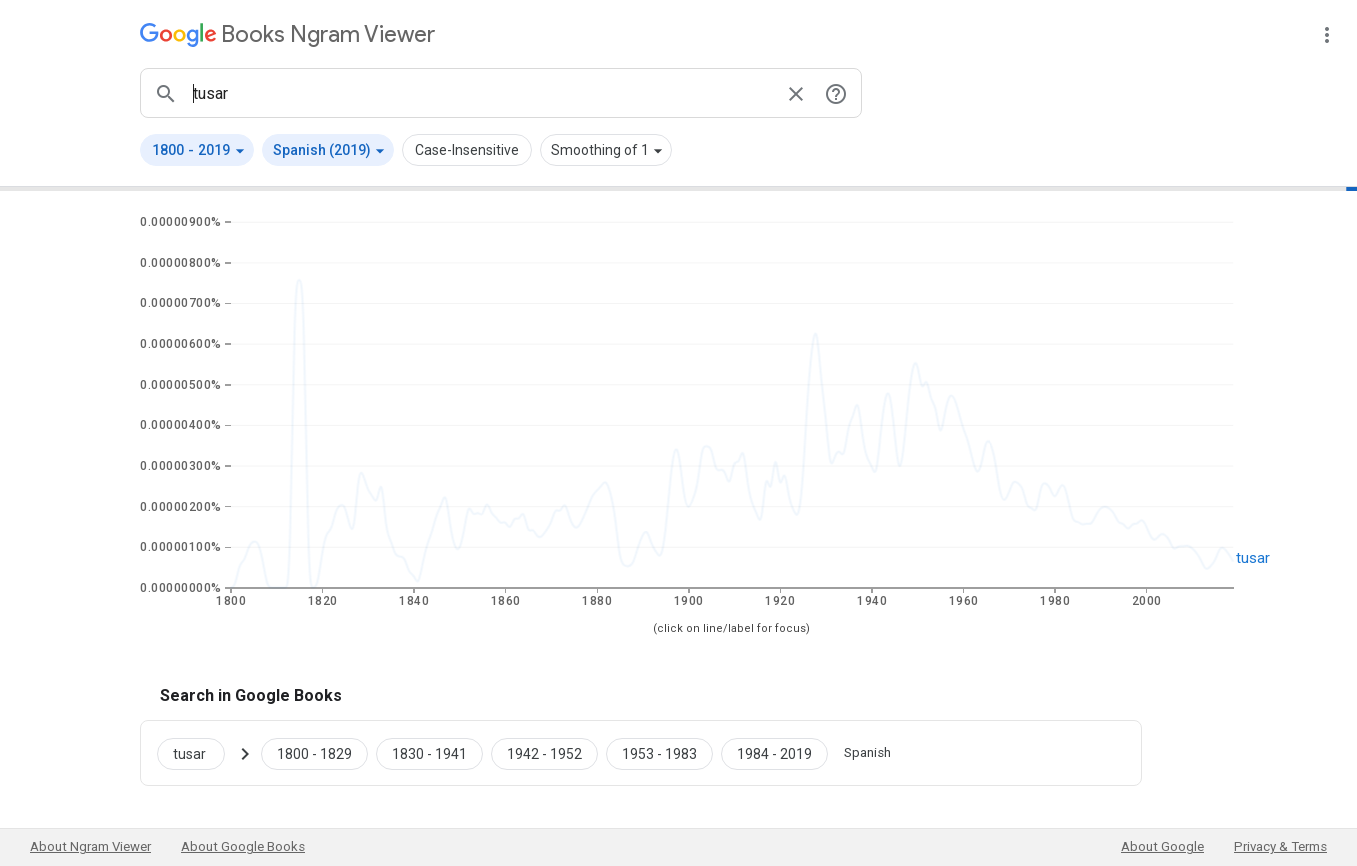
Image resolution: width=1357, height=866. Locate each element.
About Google (1162, 846)
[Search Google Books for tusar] (199, 753)
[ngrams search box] (481, 93)
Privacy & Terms (1280, 846)
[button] (197, 150)
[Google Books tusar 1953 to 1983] (659, 753)
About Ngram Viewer (90, 846)
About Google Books (243, 846)
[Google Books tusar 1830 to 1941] (429, 753)
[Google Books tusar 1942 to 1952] (544, 753)
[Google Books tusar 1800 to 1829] (314, 753)
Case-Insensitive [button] (467, 150)
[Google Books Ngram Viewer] (287, 34)
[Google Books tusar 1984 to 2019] (774, 753)
